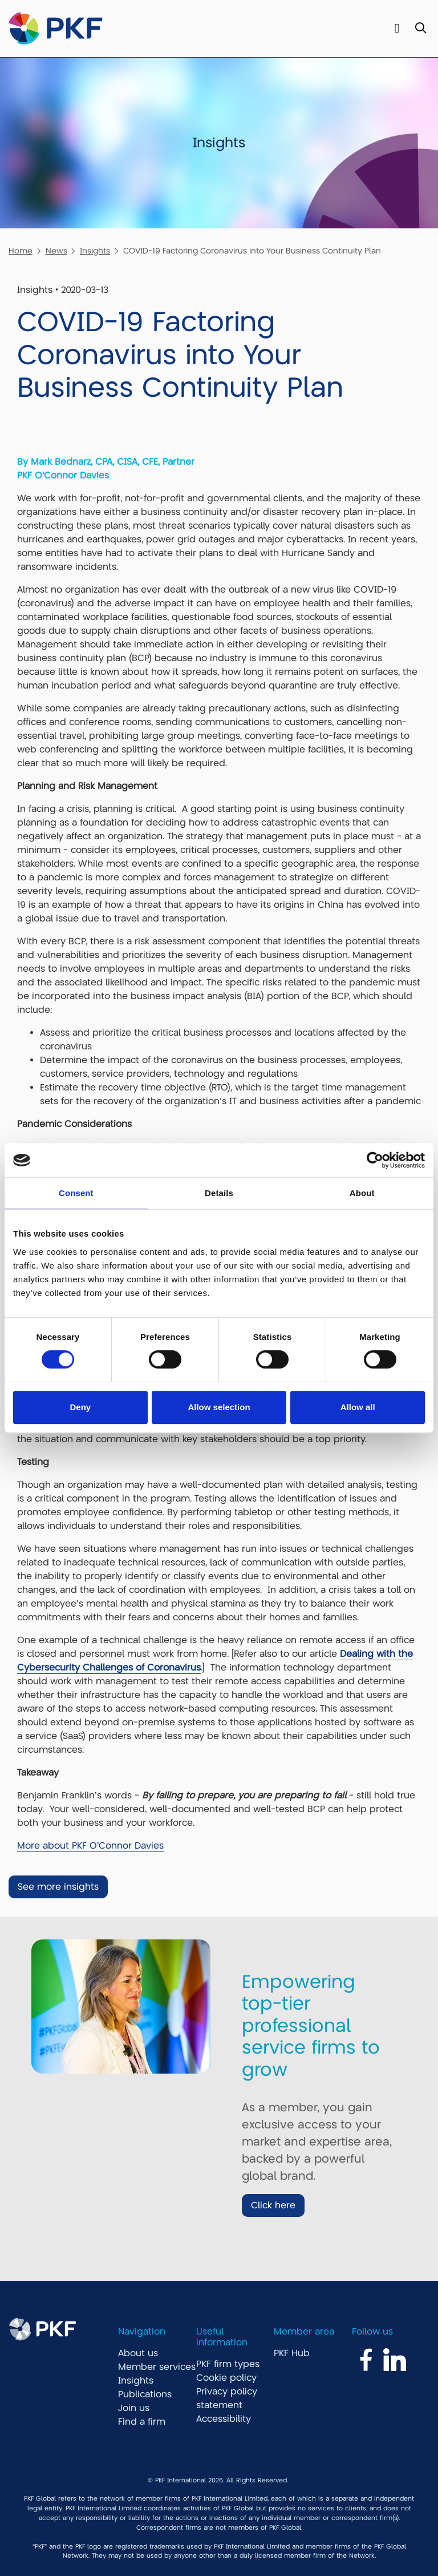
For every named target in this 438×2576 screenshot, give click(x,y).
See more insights (58, 1887)
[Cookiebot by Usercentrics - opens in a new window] (375, 1160)
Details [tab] (219, 1193)
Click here (273, 2205)
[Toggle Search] (420, 29)
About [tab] (362, 1193)
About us (138, 2353)
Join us (133, 2408)
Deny (80, 1407)
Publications (145, 2394)
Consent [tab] (76, 1193)
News (56, 250)
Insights (95, 250)
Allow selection (219, 1407)
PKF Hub (292, 2353)
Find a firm (141, 2422)
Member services (157, 2367)
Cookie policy (226, 2378)
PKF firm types (227, 2364)
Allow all (357, 1407)
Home (21, 250)
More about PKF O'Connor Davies (90, 1846)
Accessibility (223, 2419)
